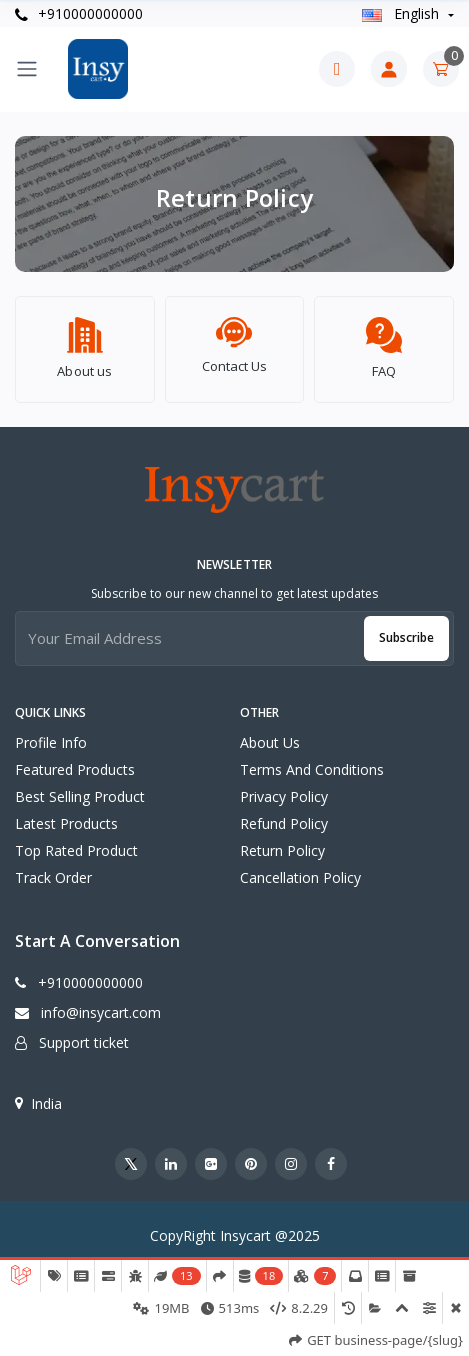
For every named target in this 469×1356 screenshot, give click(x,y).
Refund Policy (284, 814)
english (402, 13)
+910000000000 (79, 13)
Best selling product (80, 787)
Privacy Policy (284, 787)
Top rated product (76, 841)
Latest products (66, 814)
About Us (270, 733)
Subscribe (406, 628)
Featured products (75, 760)
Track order (53, 868)
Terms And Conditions (312, 760)
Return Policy (282, 841)
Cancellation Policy (300, 868)
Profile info (51, 733)
